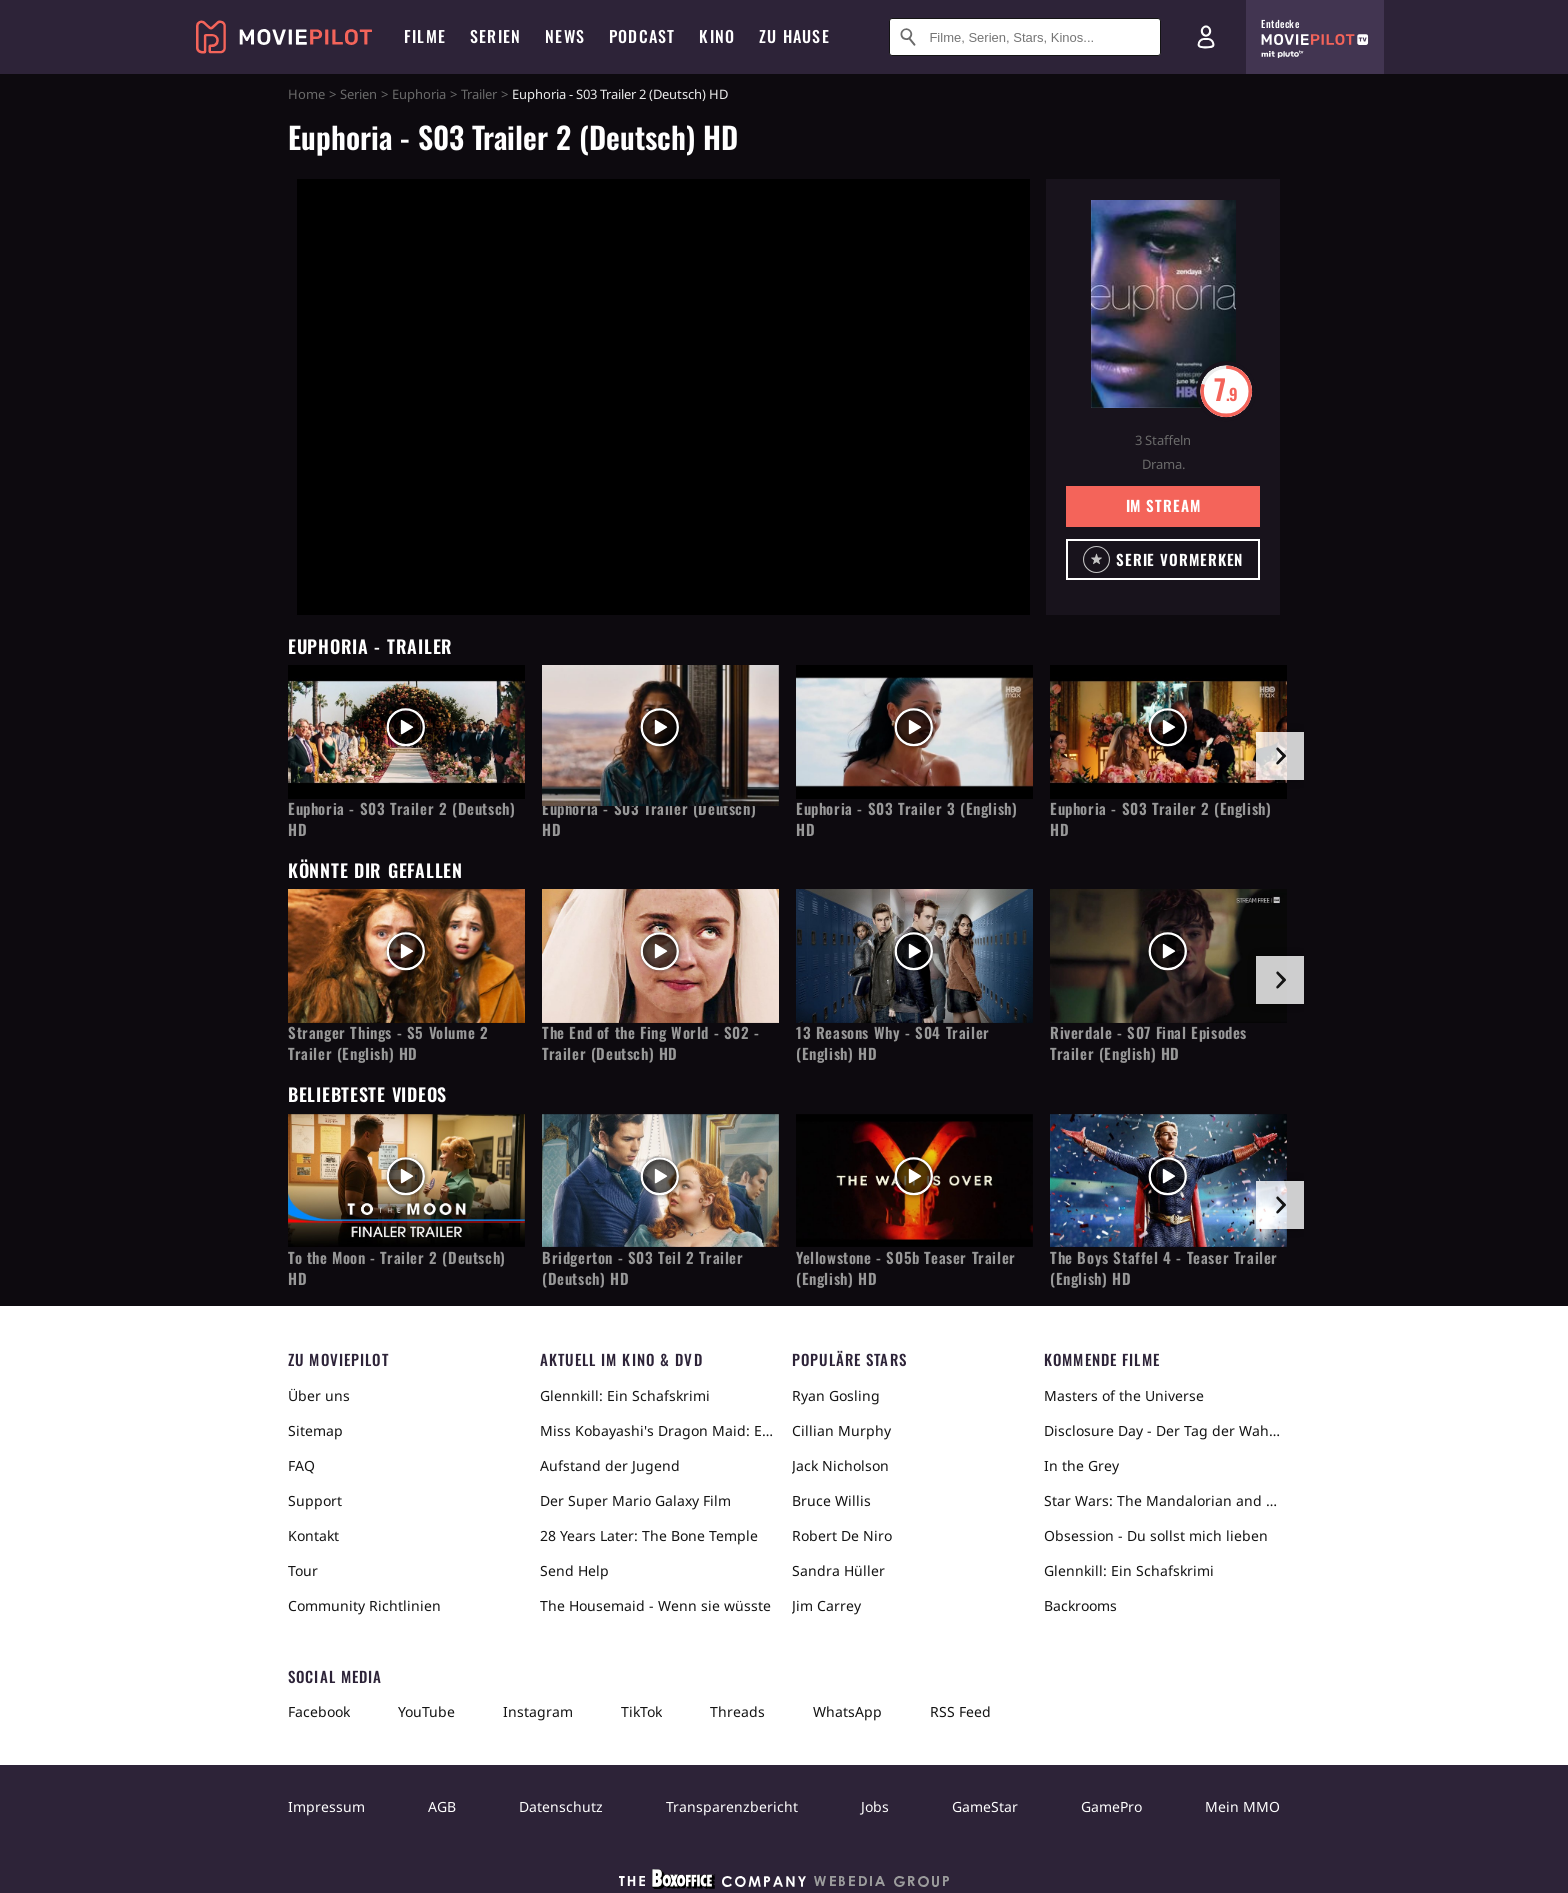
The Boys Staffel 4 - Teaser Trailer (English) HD (1164, 1268)
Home (306, 94)
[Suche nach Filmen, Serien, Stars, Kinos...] (1025, 37)
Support (315, 1500)
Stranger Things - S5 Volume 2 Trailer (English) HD (388, 1043)
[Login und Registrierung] (1206, 37)
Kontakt (313, 1535)
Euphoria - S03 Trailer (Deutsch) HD (649, 819)
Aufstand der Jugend (610, 1465)
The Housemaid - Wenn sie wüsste (655, 1605)
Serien (358, 94)
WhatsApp (847, 1711)
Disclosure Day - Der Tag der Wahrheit (1162, 1430)
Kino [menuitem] (717, 36)
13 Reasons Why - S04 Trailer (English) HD (893, 1043)
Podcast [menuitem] (642, 36)
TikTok (641, 1711)
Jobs (875, 1806)
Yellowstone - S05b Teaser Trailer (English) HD (906, 1268)
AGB (442, 1806)
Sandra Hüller (838, 1570)
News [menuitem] (565, 36)
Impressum (326, 1806)
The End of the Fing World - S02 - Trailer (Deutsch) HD (651, 1043)
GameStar (985, 1806)
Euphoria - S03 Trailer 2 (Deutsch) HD (401, 819)
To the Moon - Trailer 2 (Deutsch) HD (397, 1268)
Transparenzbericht (732, 1806)
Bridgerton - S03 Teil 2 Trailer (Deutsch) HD (643, 1268)
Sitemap (315, 1430)
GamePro (1111, 1806)
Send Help (574, 1570)
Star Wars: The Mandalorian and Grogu (1162, 1500)
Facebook (319, 1711)
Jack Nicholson (840, 1465)
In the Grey (1081, 1465)
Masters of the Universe (1124, 1395)
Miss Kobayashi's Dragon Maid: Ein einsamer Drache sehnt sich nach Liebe (658, 1430)
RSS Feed (960, 1711)
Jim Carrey (826, 1605)
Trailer (479, 94)
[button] (1163, 559)
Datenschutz (561, 1806)
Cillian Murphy (841, 1430)
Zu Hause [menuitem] (794, 36)
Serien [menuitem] (495, 36)
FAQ (301, 1465)
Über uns (319, 1395)
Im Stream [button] (1163, 505)
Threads (737, 1711)
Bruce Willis (831, 1500)
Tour (303, 1570)
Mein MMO (1242, 1806)
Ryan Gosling (836, 1395)
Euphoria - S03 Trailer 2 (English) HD (1160, 819)
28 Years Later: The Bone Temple (649, 1535)
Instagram (538, 1711)
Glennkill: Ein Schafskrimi (625, 1395)
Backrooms (1080, 1605)
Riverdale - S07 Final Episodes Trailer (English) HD (1148, 1043)
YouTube (426, 1711)
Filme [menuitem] (425, 36)
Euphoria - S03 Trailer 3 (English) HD (906, 819)
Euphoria (419, 94)
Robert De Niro (842, 1535)
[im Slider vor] (1280, 756)
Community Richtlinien (364, 1605)
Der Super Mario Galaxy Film (635, 1500)
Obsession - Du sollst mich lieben (1156, 1535)
